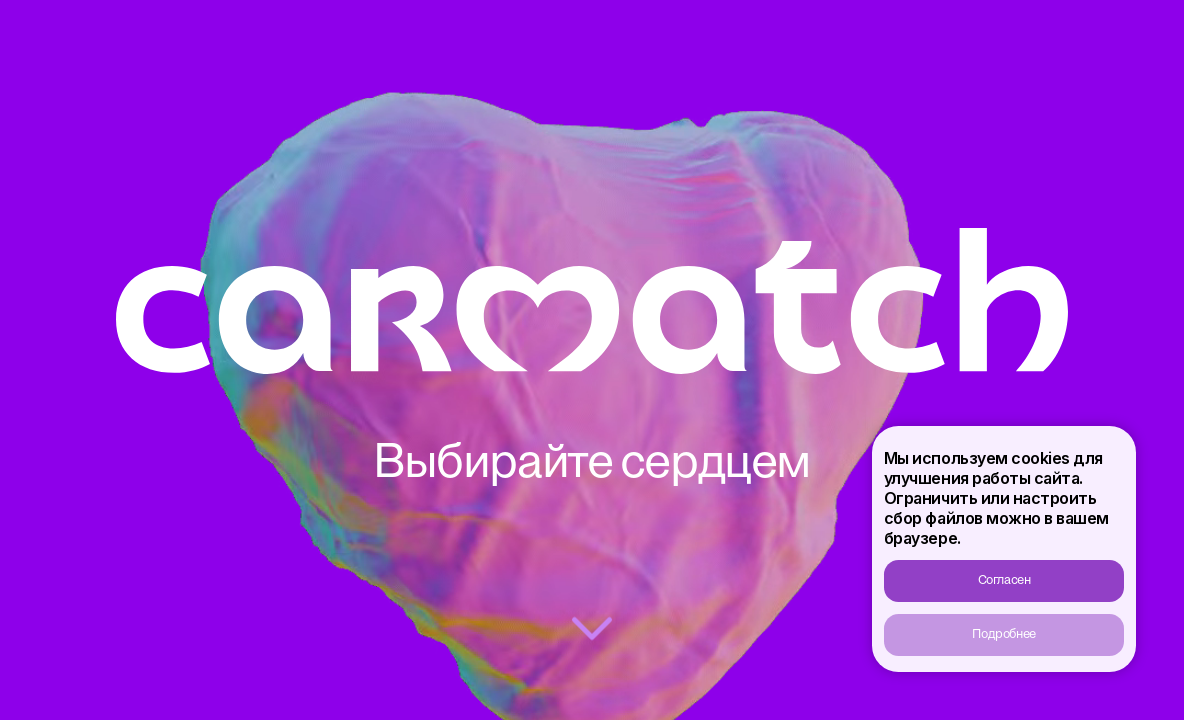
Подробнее (1004, 634)
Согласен (1004, 580)
